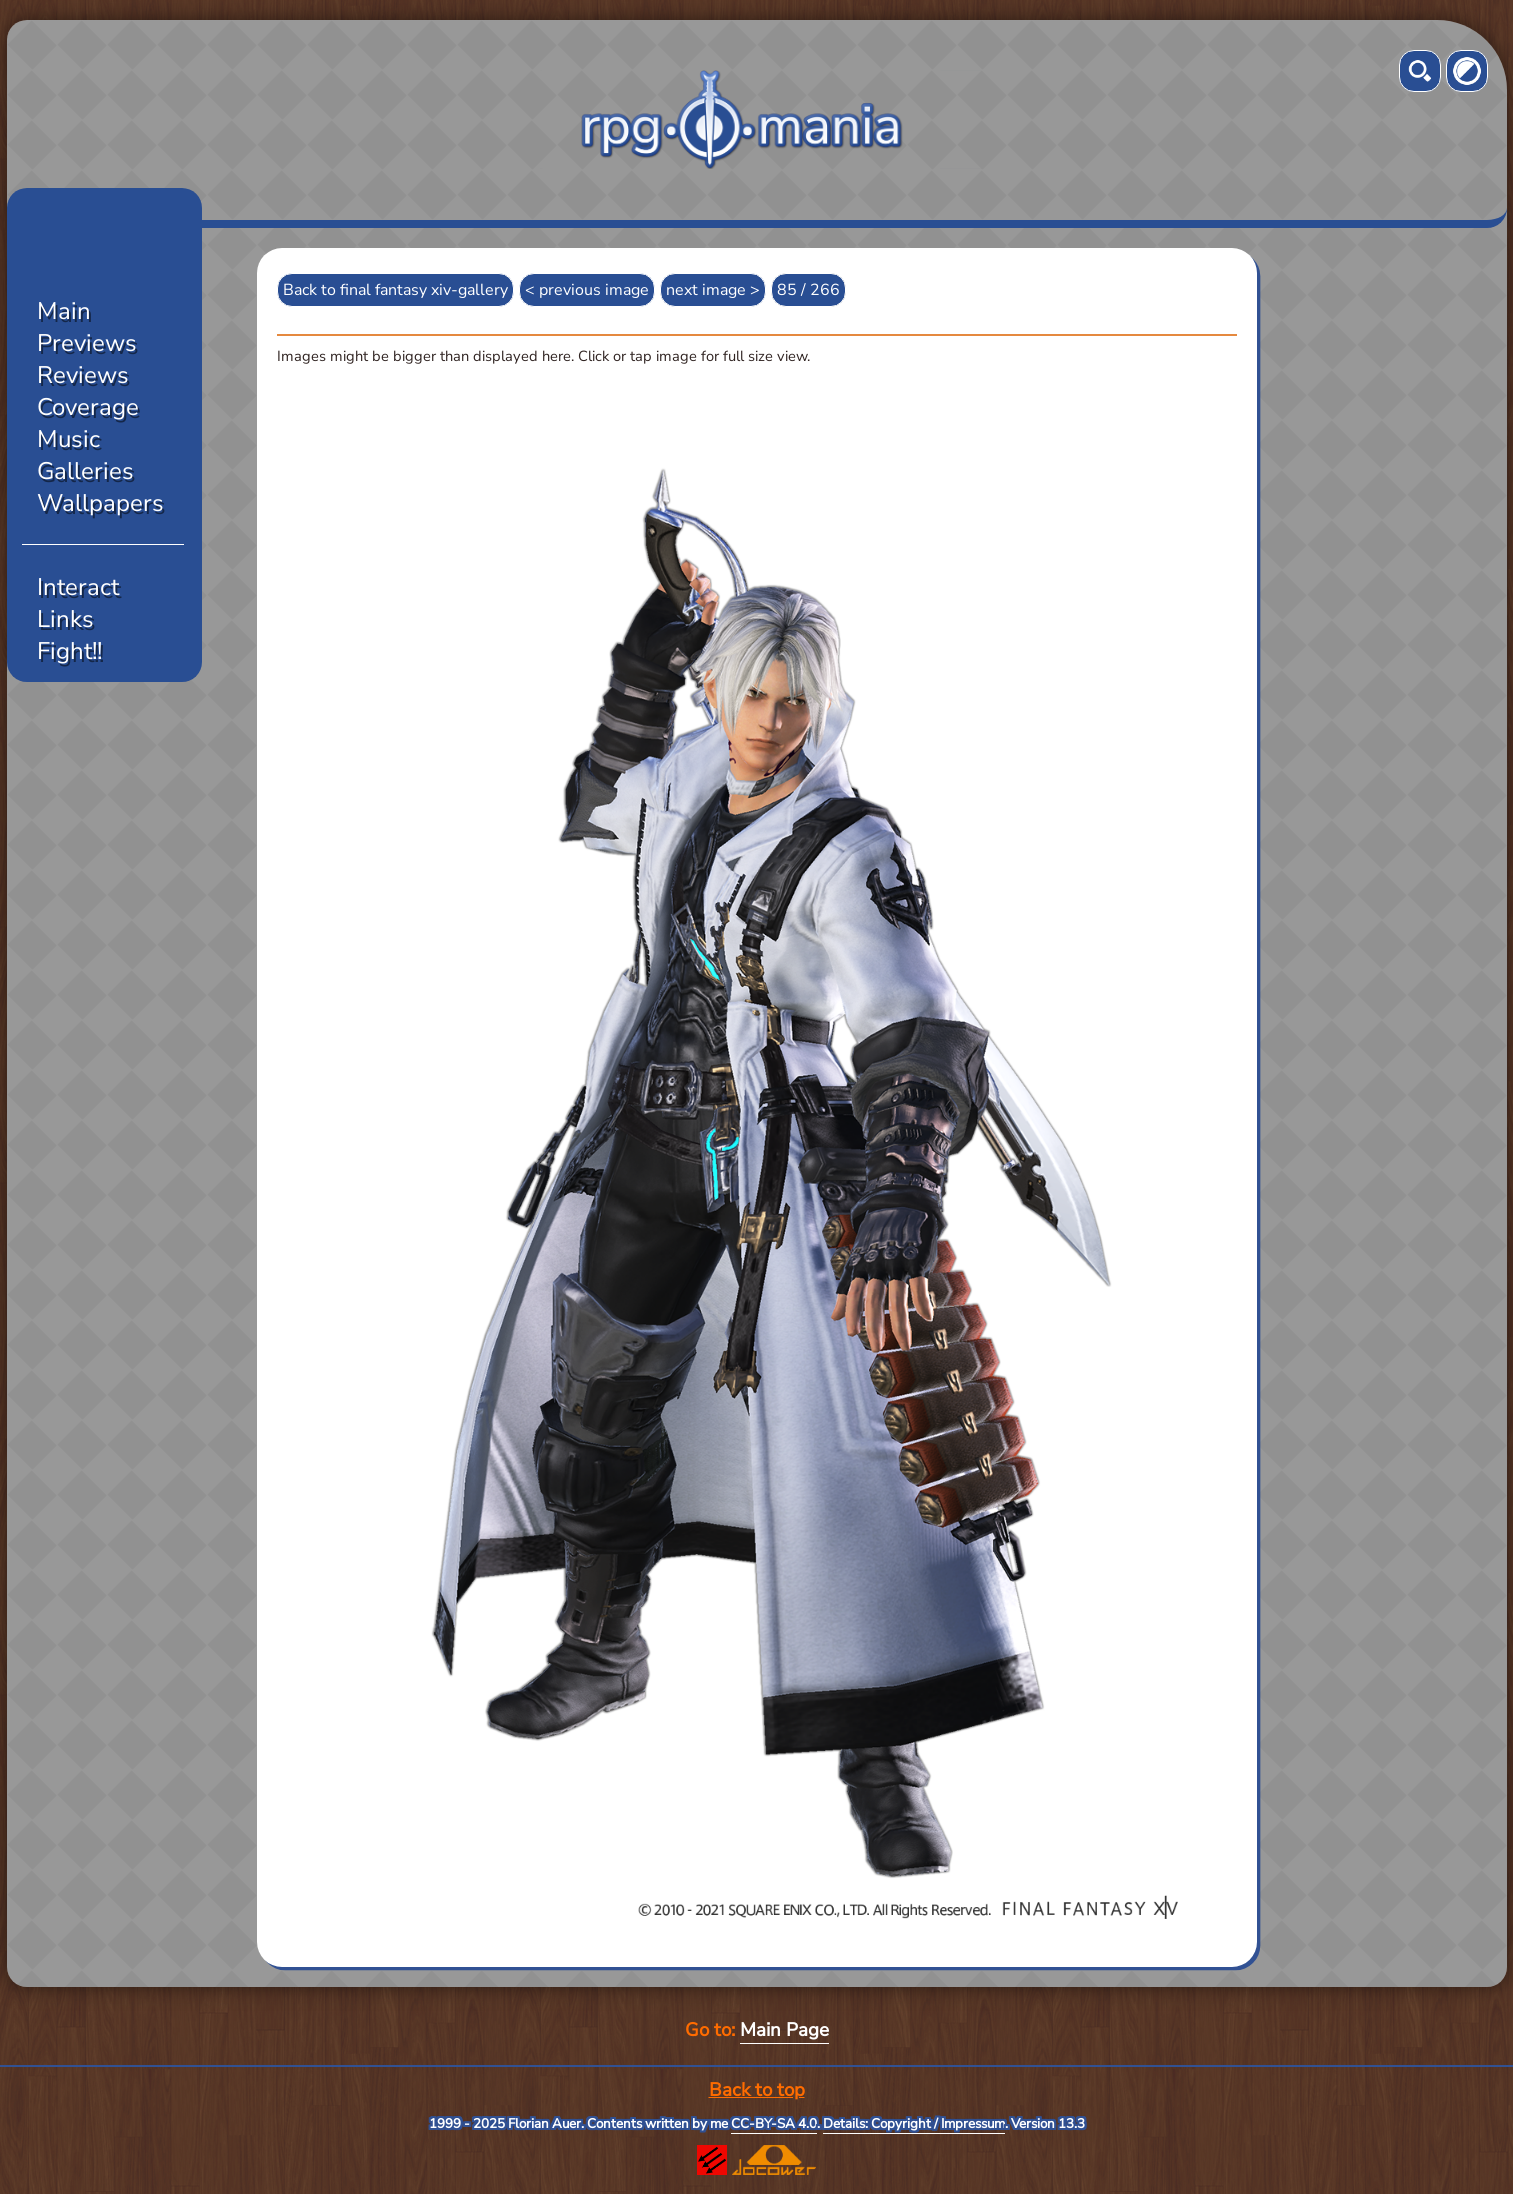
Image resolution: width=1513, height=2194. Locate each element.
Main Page (784, 2030)
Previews (87, 343)
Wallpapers (100, 503)
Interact (78, 587)
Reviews (83, 375)
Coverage (88, 407)
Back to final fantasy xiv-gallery (395, 290)
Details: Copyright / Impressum (914, 2124)
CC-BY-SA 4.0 (774, 2124)
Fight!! (69, 651)
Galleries (85, 471)
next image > (713, 290)
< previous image (587, 290)
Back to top (757, 2090)
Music (68, 439)
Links (65, 619)
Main (64, 311)
